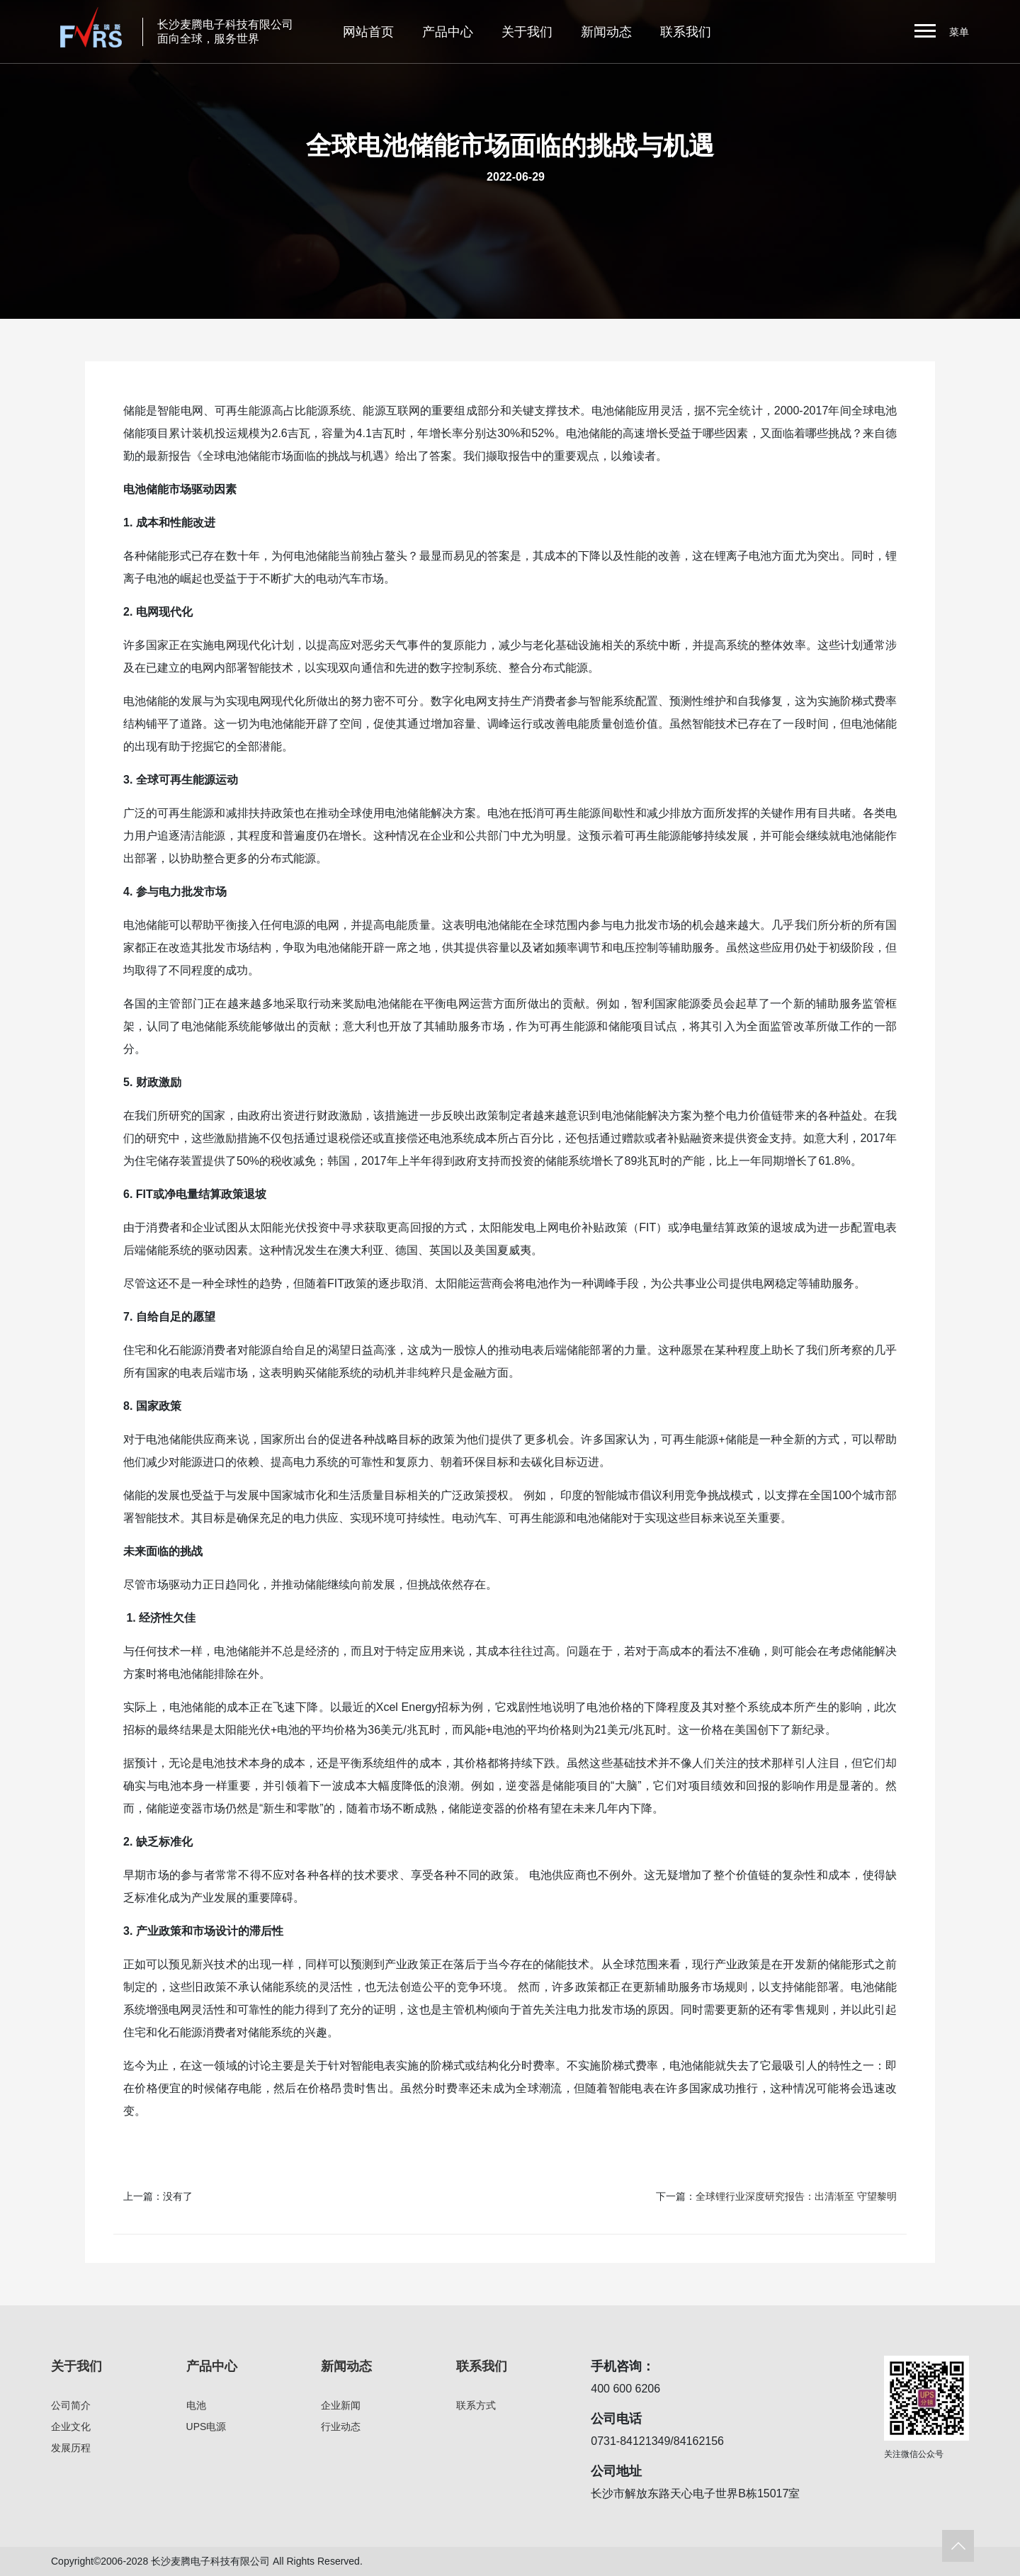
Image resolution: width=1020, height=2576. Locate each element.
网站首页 (368, 32)
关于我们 (527, 32)
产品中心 (447, 32)
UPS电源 (206, 2426)
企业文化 (71, 2426)
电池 (196, 2405)
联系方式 (476, 2405)
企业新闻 (341, 2405)
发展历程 (71, 2447)
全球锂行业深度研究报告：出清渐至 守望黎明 (796, 2196)
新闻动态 (606, 32)
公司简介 (71, 2405)
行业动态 (341, 2426)
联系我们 (685, 32)
